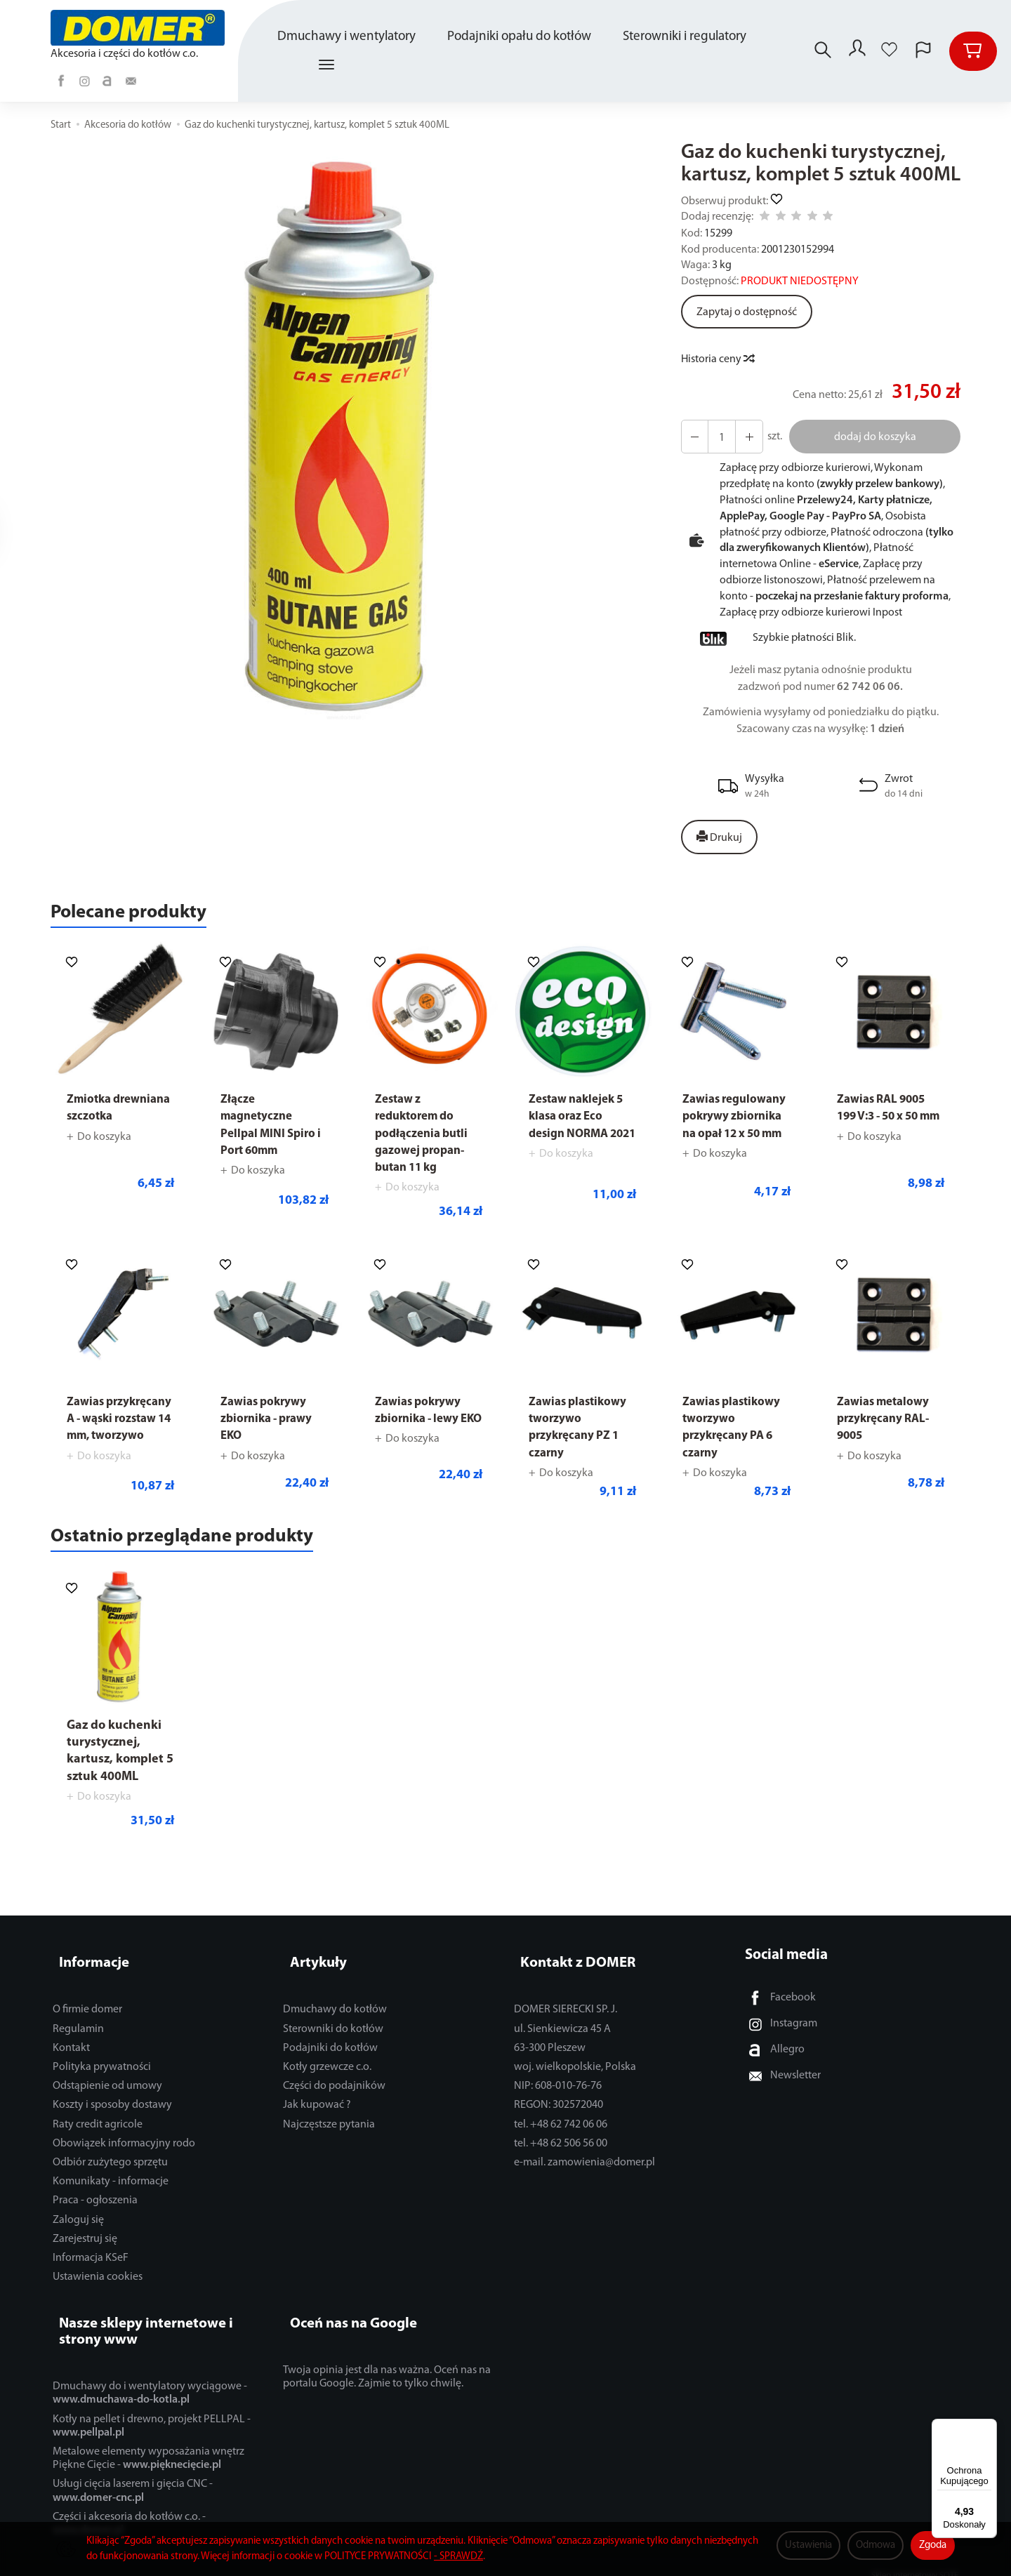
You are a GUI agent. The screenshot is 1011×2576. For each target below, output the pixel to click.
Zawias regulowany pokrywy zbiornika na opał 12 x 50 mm (735, 1140)
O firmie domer (87, 2011)
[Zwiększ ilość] (693, 436)
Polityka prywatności (102, 2069)
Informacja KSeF (90, 2260)
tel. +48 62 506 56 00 (560, 2145)
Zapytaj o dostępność (746, 312)
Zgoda (932, 2545)
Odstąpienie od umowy (107, 2088)
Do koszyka (104, 1160)
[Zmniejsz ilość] (743, 436)
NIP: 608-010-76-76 (558, 2088)
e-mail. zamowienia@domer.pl (584, 2164)
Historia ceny (717, 359)
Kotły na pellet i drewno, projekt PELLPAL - (152, 2412)
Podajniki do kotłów (330, 2050)
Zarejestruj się (85, 2241)
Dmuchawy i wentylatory (348, 37)
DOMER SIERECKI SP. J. (565, 2011)
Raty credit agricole (98, 2126)
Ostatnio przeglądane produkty (212, 1552)
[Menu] (988, 2427)
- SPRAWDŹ (458, 2556)
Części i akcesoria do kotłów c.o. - (129, 2509)
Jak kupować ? (317, 2107)
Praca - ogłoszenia (95, 2202)
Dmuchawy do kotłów (335, 2011)
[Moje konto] (855, 51)
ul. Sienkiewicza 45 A (562, 2031)
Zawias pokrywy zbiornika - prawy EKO (270, 1425)
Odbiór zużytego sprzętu (110, 2164)
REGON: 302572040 (558, 2107)
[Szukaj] (819, 51)
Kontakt (71, 2050)
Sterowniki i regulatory (686, 37)
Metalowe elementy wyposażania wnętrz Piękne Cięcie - (148, 2444)
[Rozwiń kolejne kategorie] (328, 65)
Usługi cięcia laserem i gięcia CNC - (133, 2477)
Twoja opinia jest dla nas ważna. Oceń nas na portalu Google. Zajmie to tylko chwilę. (387, 2363)
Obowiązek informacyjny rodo (124, 2145)
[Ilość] (718, 436)
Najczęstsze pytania (329, 2126)
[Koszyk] (973, 51)
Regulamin (78, 2031)
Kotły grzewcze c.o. (327, 2069)
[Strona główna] (140, 28)
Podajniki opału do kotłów (521, 37)
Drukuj (719, 837)
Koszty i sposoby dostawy (112, 2107)
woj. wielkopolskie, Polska (575, 2069)
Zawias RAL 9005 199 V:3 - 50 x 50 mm (885, 1123)
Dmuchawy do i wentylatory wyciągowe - (150, 2379)
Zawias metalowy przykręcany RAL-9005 (887, 1425)
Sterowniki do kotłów (333, 2031)
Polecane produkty (147, 916)
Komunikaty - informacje (110, 2183)
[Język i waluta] (923, 51)
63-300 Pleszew (550, 2050)
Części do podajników (334, 2088)
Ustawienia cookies (98, 2279)
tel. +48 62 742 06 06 (560, 2126)
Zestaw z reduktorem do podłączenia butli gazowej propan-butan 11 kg (425, 1140)
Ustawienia (808, 2545)
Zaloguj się (78, 2222)
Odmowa (875, 2545)
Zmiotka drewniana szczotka (98, 1123)
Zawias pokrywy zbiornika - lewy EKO (421, 1425)
